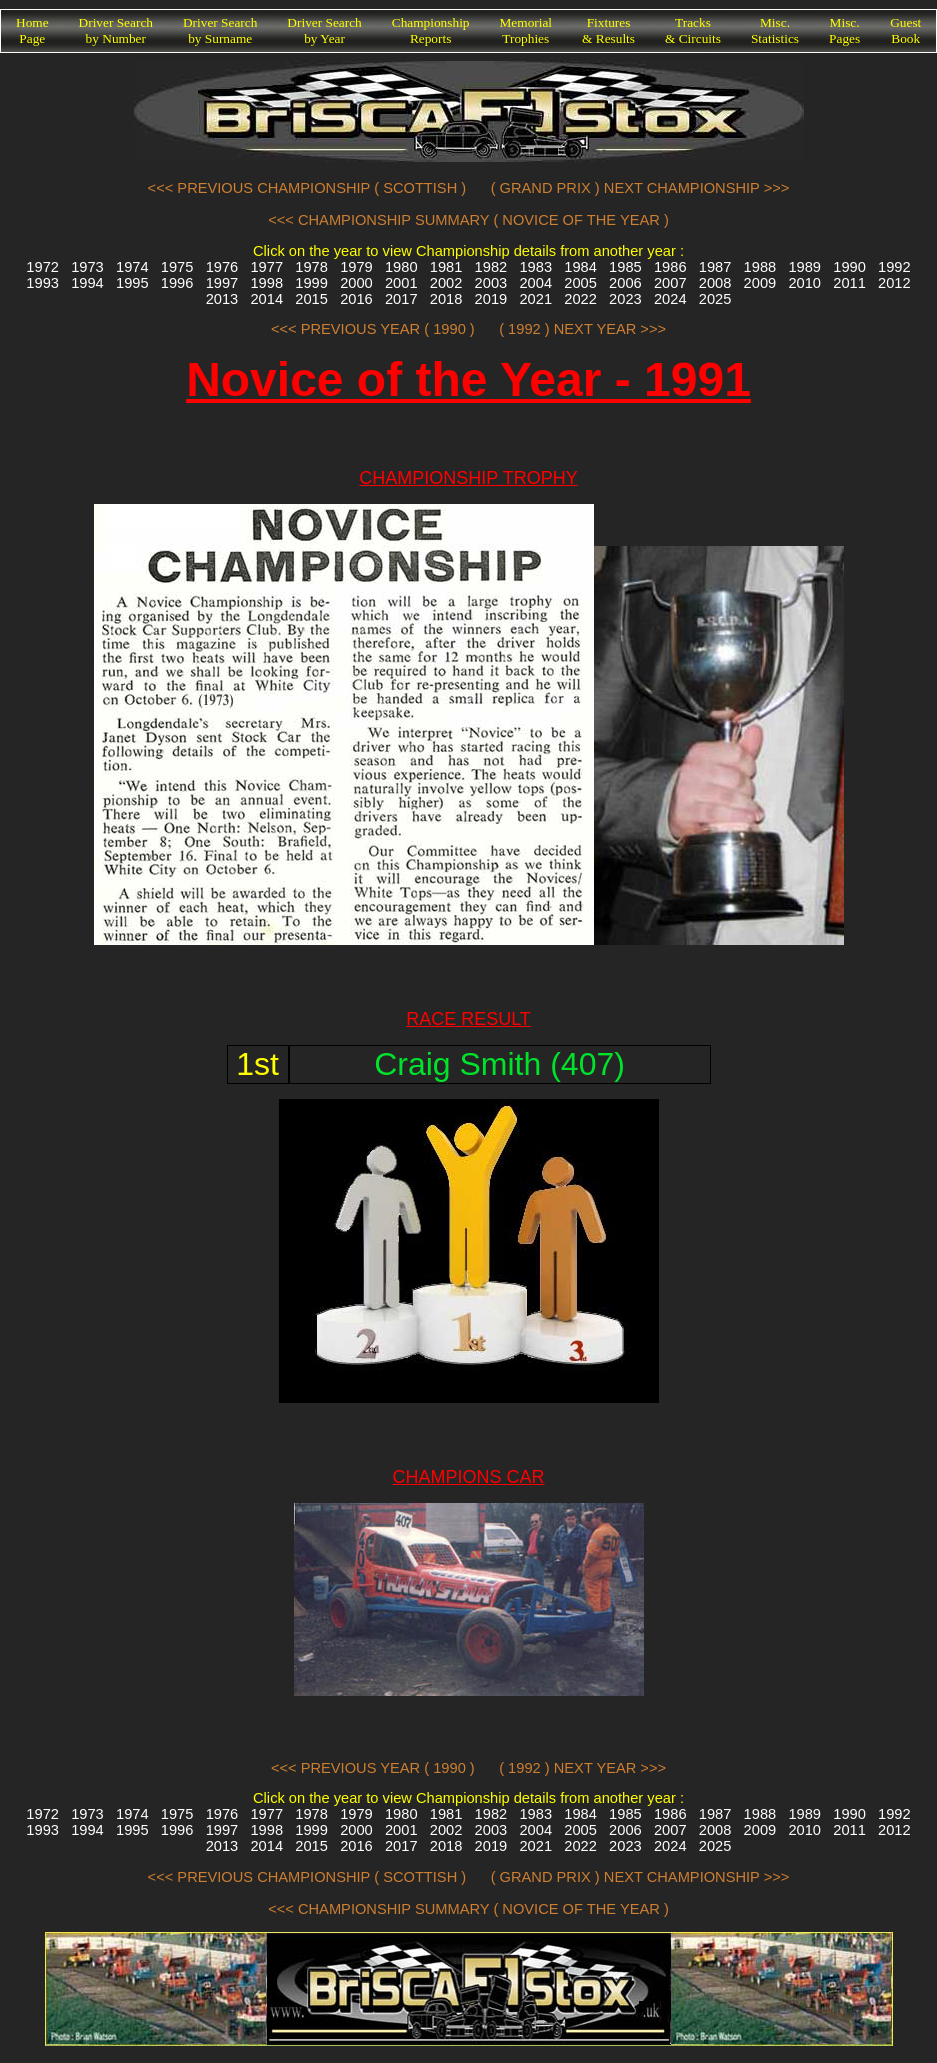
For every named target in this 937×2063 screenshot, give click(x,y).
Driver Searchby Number (116, 30)
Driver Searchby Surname (220, 30)
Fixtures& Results (608, 30)
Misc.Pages (844, 30)
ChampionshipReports (431, 30)
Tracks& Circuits (693, 30)
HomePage (32, 30)
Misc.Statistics (775, 30)
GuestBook (905, 30)
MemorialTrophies (526, 30)
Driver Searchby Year (324, 30)
